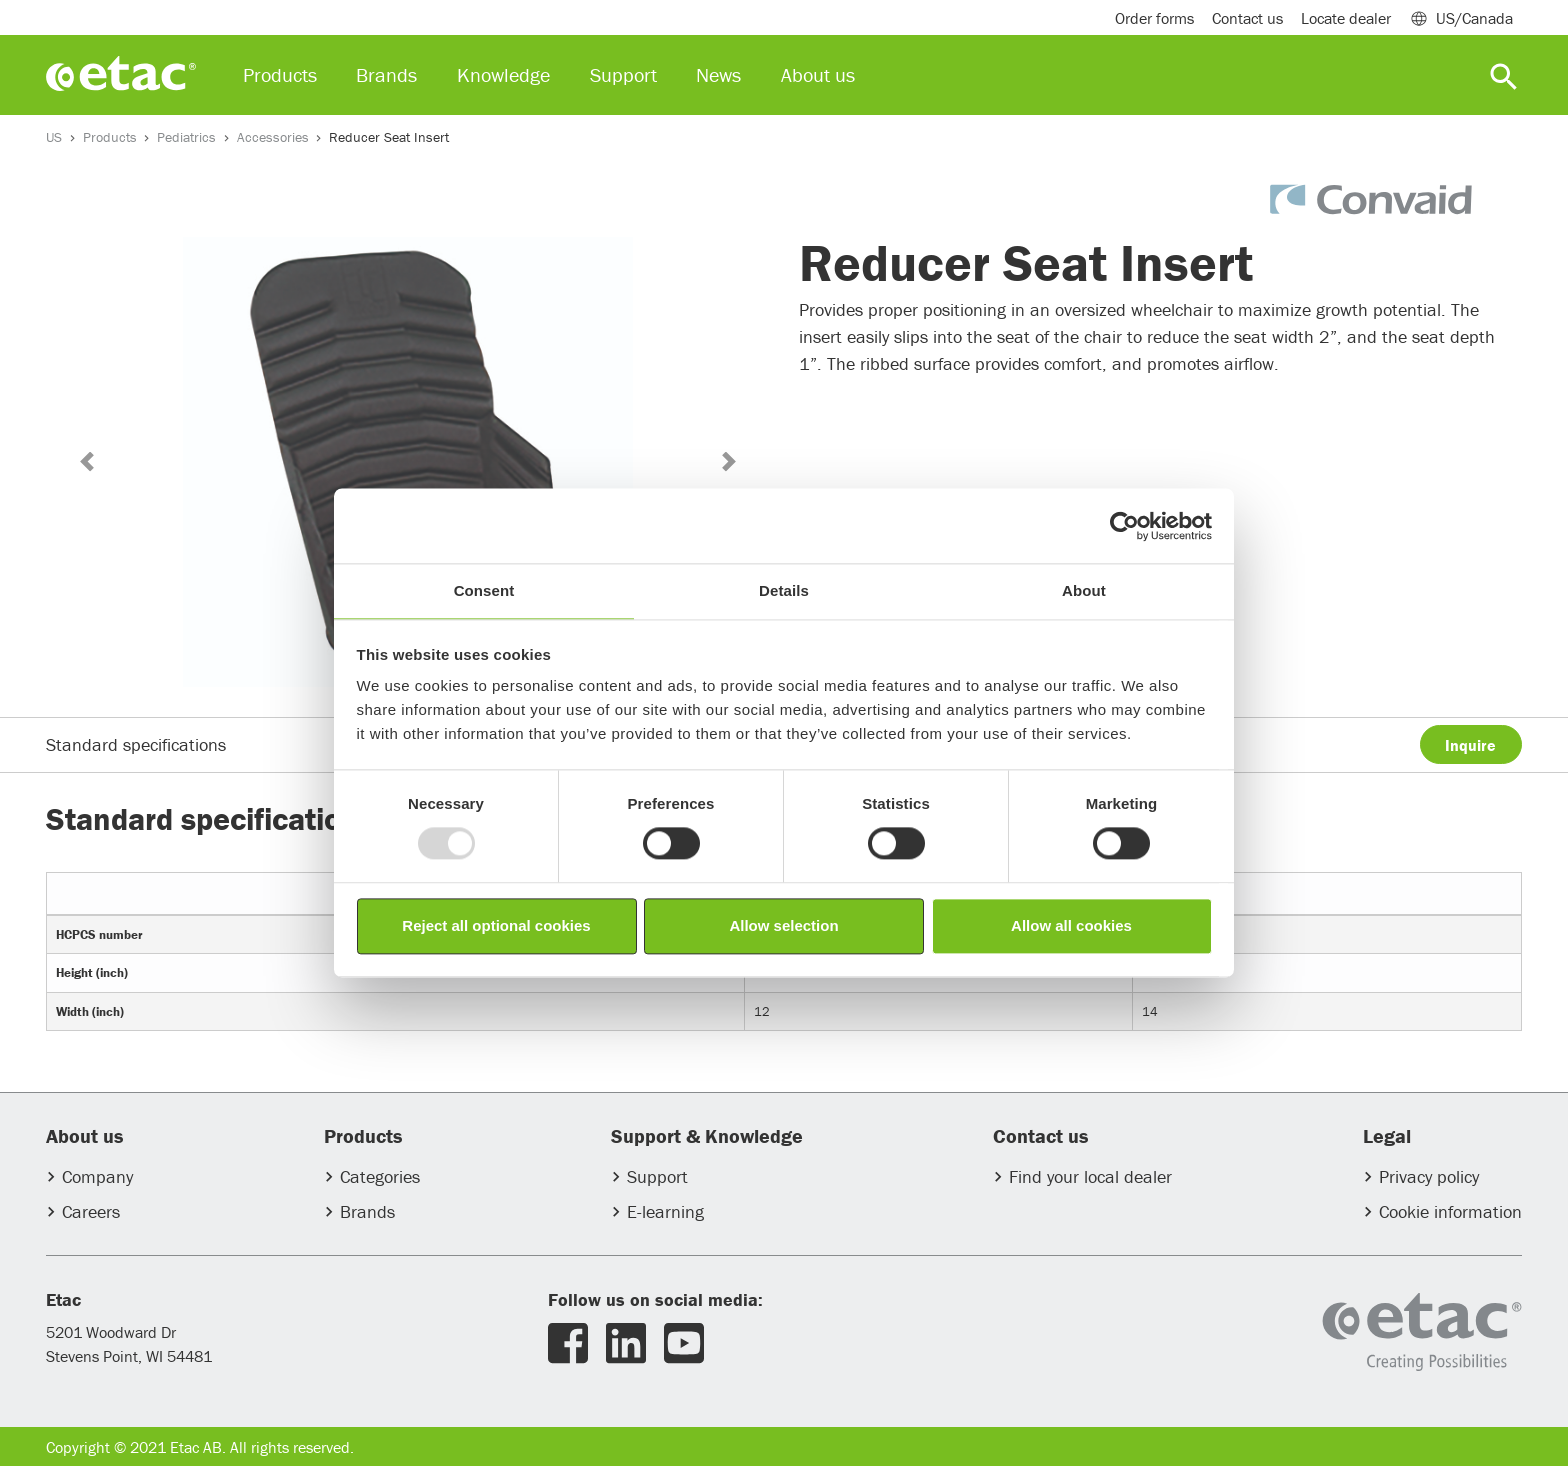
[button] (86, 461)
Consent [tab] (484, 590)
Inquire (1470, 745)
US (54, 137)
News (718, 74)
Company (97, 1176)
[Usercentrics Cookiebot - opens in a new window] (1124, 526)
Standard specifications (136, 744)
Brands (367, 1211)
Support (657, 1176)
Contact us (1247, 18)
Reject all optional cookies (496, 925)
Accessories (273, 137)
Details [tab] (784, 590)
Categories (380, 1176)
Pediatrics (186, 137)
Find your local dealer (1090, 1176)
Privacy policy (1429, 1176)
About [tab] (1084, 590)
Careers (91, 1211)
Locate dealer (1346, 18)
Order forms (1154, 18)
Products (110, 137)
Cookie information (1450, 1211)
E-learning (665, 1211)
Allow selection (783, 925)
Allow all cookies (1071, 925)
